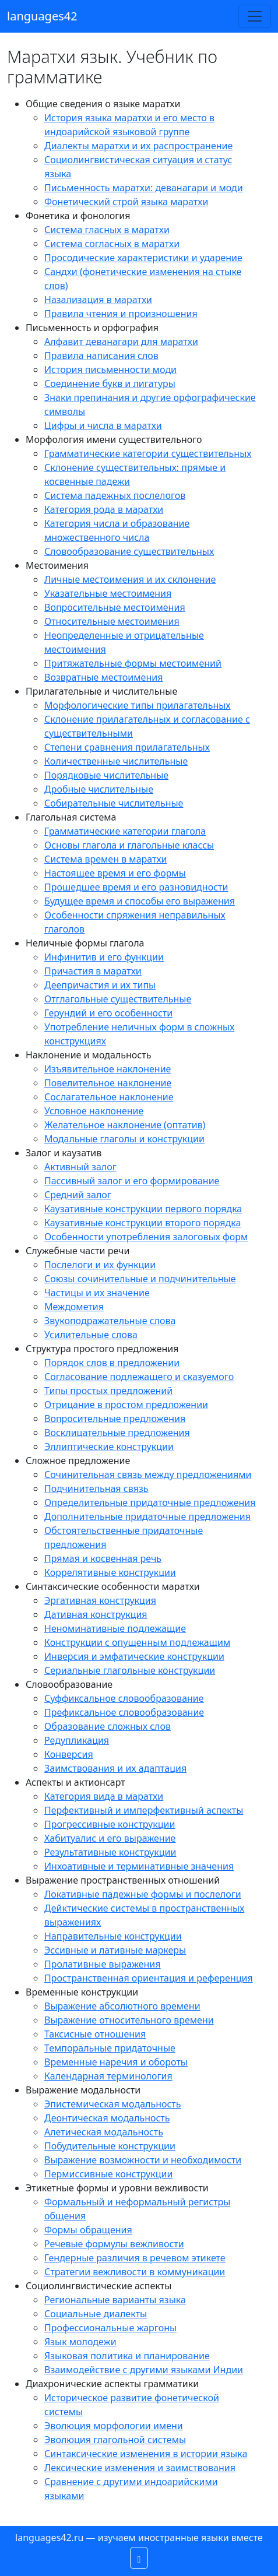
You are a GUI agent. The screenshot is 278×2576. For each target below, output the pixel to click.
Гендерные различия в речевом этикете (135, 2257)
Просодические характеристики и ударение (143, 257)
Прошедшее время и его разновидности (136, 887)
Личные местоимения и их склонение (130, 579)
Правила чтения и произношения (121, 313)
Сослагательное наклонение (109, 1096)
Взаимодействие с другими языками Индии (143, 2369)
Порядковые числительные (106, 775)
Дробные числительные (98, 789)
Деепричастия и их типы (100, 985)
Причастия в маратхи (93, 971)
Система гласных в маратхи (107, 229)
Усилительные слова (91, 1334)
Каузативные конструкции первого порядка (143, 1208)
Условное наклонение (93, 1110)
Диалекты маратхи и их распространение (138, 145)
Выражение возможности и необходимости (142, 2159)
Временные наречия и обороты (116, 2062)
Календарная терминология (108, 2076)
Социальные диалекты (95, 2313)
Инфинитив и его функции (104, 957)
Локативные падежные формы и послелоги (142, 1894)
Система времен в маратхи (105, 859)
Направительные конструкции (113, 1936)
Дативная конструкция (95, 1614)
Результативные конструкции (110, 1852)
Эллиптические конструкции (109, 1446)
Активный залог (80, 1166)
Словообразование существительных (129, 551)
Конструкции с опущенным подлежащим (137, 1642)
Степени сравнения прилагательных (127, 747)
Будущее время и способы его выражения (139, 901)
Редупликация (76, 1740)
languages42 (42, 16)
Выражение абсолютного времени (122, 2006)
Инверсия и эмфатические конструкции (134, 1656)
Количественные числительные (116, 761)
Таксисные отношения (95, 2034)
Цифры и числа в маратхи (103, 425)
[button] (139, 2558)
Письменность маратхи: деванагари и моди (143, 187)
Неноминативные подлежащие (115, 1628)
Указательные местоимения (107, 593)
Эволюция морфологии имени (113, 2425)
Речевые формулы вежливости (114, 2243)
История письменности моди (110, 369)
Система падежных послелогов (114, 495)
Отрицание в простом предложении (126, 1404)
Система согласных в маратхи (112, 243)
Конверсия (68, 1754)
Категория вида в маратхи (103, 1796)
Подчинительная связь (96, 1488)
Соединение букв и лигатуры (109, 383)
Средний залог (77, 1194)
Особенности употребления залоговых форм (146, 1236)
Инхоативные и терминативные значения (139, 1866)
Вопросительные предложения (114, 1418)
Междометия (74, 1306)
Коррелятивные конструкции (110, 1572)
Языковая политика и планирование (127, 2355)
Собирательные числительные (113, 803)
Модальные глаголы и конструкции (124, 1138)
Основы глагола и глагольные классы (129, 845)
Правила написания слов (101, 355)
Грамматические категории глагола (125, 831)
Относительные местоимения (112, 621)
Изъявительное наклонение (107, 1068)
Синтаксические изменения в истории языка (145, 2453)
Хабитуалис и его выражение (109, 1838)
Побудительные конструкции (109, 2145)
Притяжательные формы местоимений (132, 663)
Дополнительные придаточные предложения (147, 1516)
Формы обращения (88, 2229)
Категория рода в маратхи (103, 509)
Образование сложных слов (107, 1726)
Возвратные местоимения (103, 677)
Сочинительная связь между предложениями (147, 1474)
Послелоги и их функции (100, 1264)
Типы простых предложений (108, 1390)
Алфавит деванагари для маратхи (121, 341)
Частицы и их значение (97, 1292)
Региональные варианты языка (115, 2299)
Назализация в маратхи (98, 299)
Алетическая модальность (103, 2131)
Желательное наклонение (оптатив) (124, 1124)
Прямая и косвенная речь (102, 1558)
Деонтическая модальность (107, 2118)
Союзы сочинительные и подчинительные (139, 1278)
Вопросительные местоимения (114, 607)
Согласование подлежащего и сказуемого (139, 1376)
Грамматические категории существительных (147, 453)
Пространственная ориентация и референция (148, 1978)
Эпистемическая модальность (112, 2104)
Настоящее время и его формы (115, 873)
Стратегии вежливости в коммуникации (134, 2271)
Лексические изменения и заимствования (139, 2467)
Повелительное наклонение (107, 1082)
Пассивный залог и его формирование (131, 1180)
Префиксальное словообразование (124, 1712)
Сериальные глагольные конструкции (129, 1670)
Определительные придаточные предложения (149, 1502)
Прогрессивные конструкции (109, 1824)
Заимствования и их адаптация (115, 1768)
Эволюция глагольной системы (115, 2439)
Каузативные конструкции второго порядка (142, 1222)
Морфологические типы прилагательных (137, 705)
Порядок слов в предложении (112, 1362)
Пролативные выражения (102, 1964)
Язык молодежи (80, 2341)
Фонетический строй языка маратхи (126, 201)
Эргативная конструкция (100, 1600)
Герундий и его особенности (108, 1013)
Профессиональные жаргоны (110, 2327)
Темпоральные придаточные (109, 2048)
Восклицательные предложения (117, 1432)
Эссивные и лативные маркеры (115, 1950)
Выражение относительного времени (129, 2020)
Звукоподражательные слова (109, 1320)
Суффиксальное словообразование (124, 1698)
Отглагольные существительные (117, 999)
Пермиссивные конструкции (108, 2173)
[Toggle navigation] (254, 16)
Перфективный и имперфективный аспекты (143, 1810)
